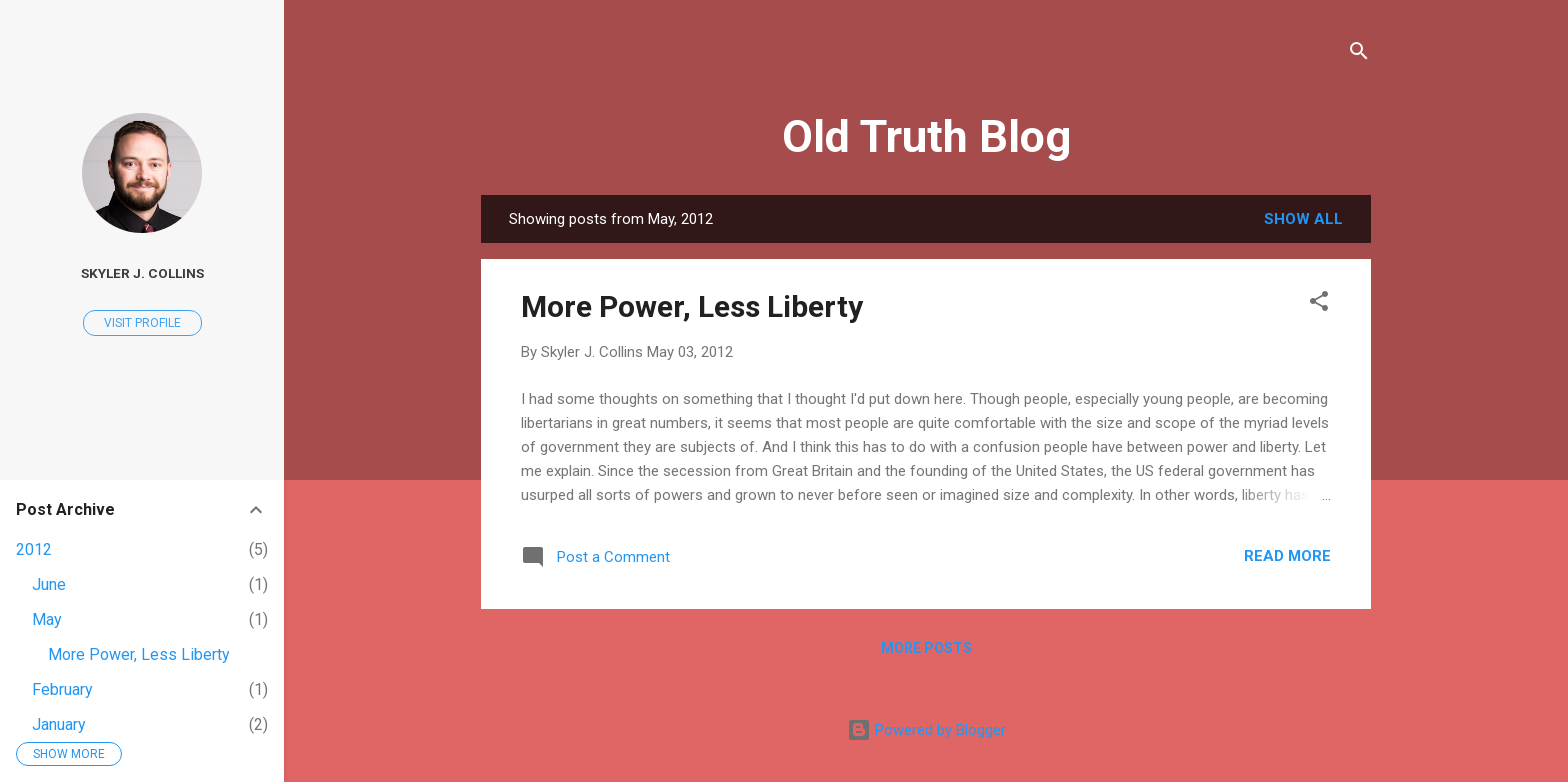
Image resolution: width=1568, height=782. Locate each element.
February (62, 689)
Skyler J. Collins (142, 273)
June (49, 584)
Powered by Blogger (926, 730)
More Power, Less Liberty (692, 306)
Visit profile (142, 323)
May (47, 619)
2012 (34, 549)
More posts (926, 648)
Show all (1303, 219)
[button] (1319, 304)
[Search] (1359, 54)
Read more (1287, 556)
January (59, 724)
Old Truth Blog (926, 136)
